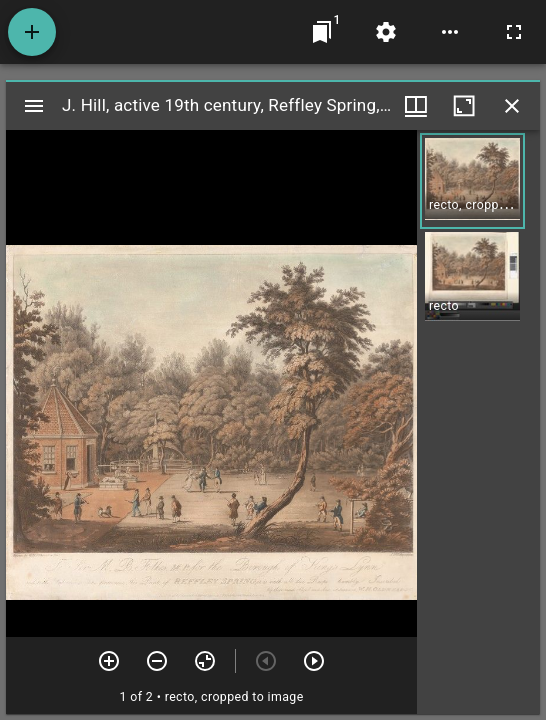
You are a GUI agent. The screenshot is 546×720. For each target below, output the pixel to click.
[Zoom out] (157, 661)
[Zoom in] (109, 661)
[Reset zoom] (205, 661)
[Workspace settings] (386, 32)
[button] (472, 181)
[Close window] (512, 106)
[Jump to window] (322, 32)
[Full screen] (514, 32)
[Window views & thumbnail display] (416, 106)
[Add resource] (32, 32)
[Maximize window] (464, 106)
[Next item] (314, 661)
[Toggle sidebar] (34, 106)
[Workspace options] (450, 32)
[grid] (478, 422)
